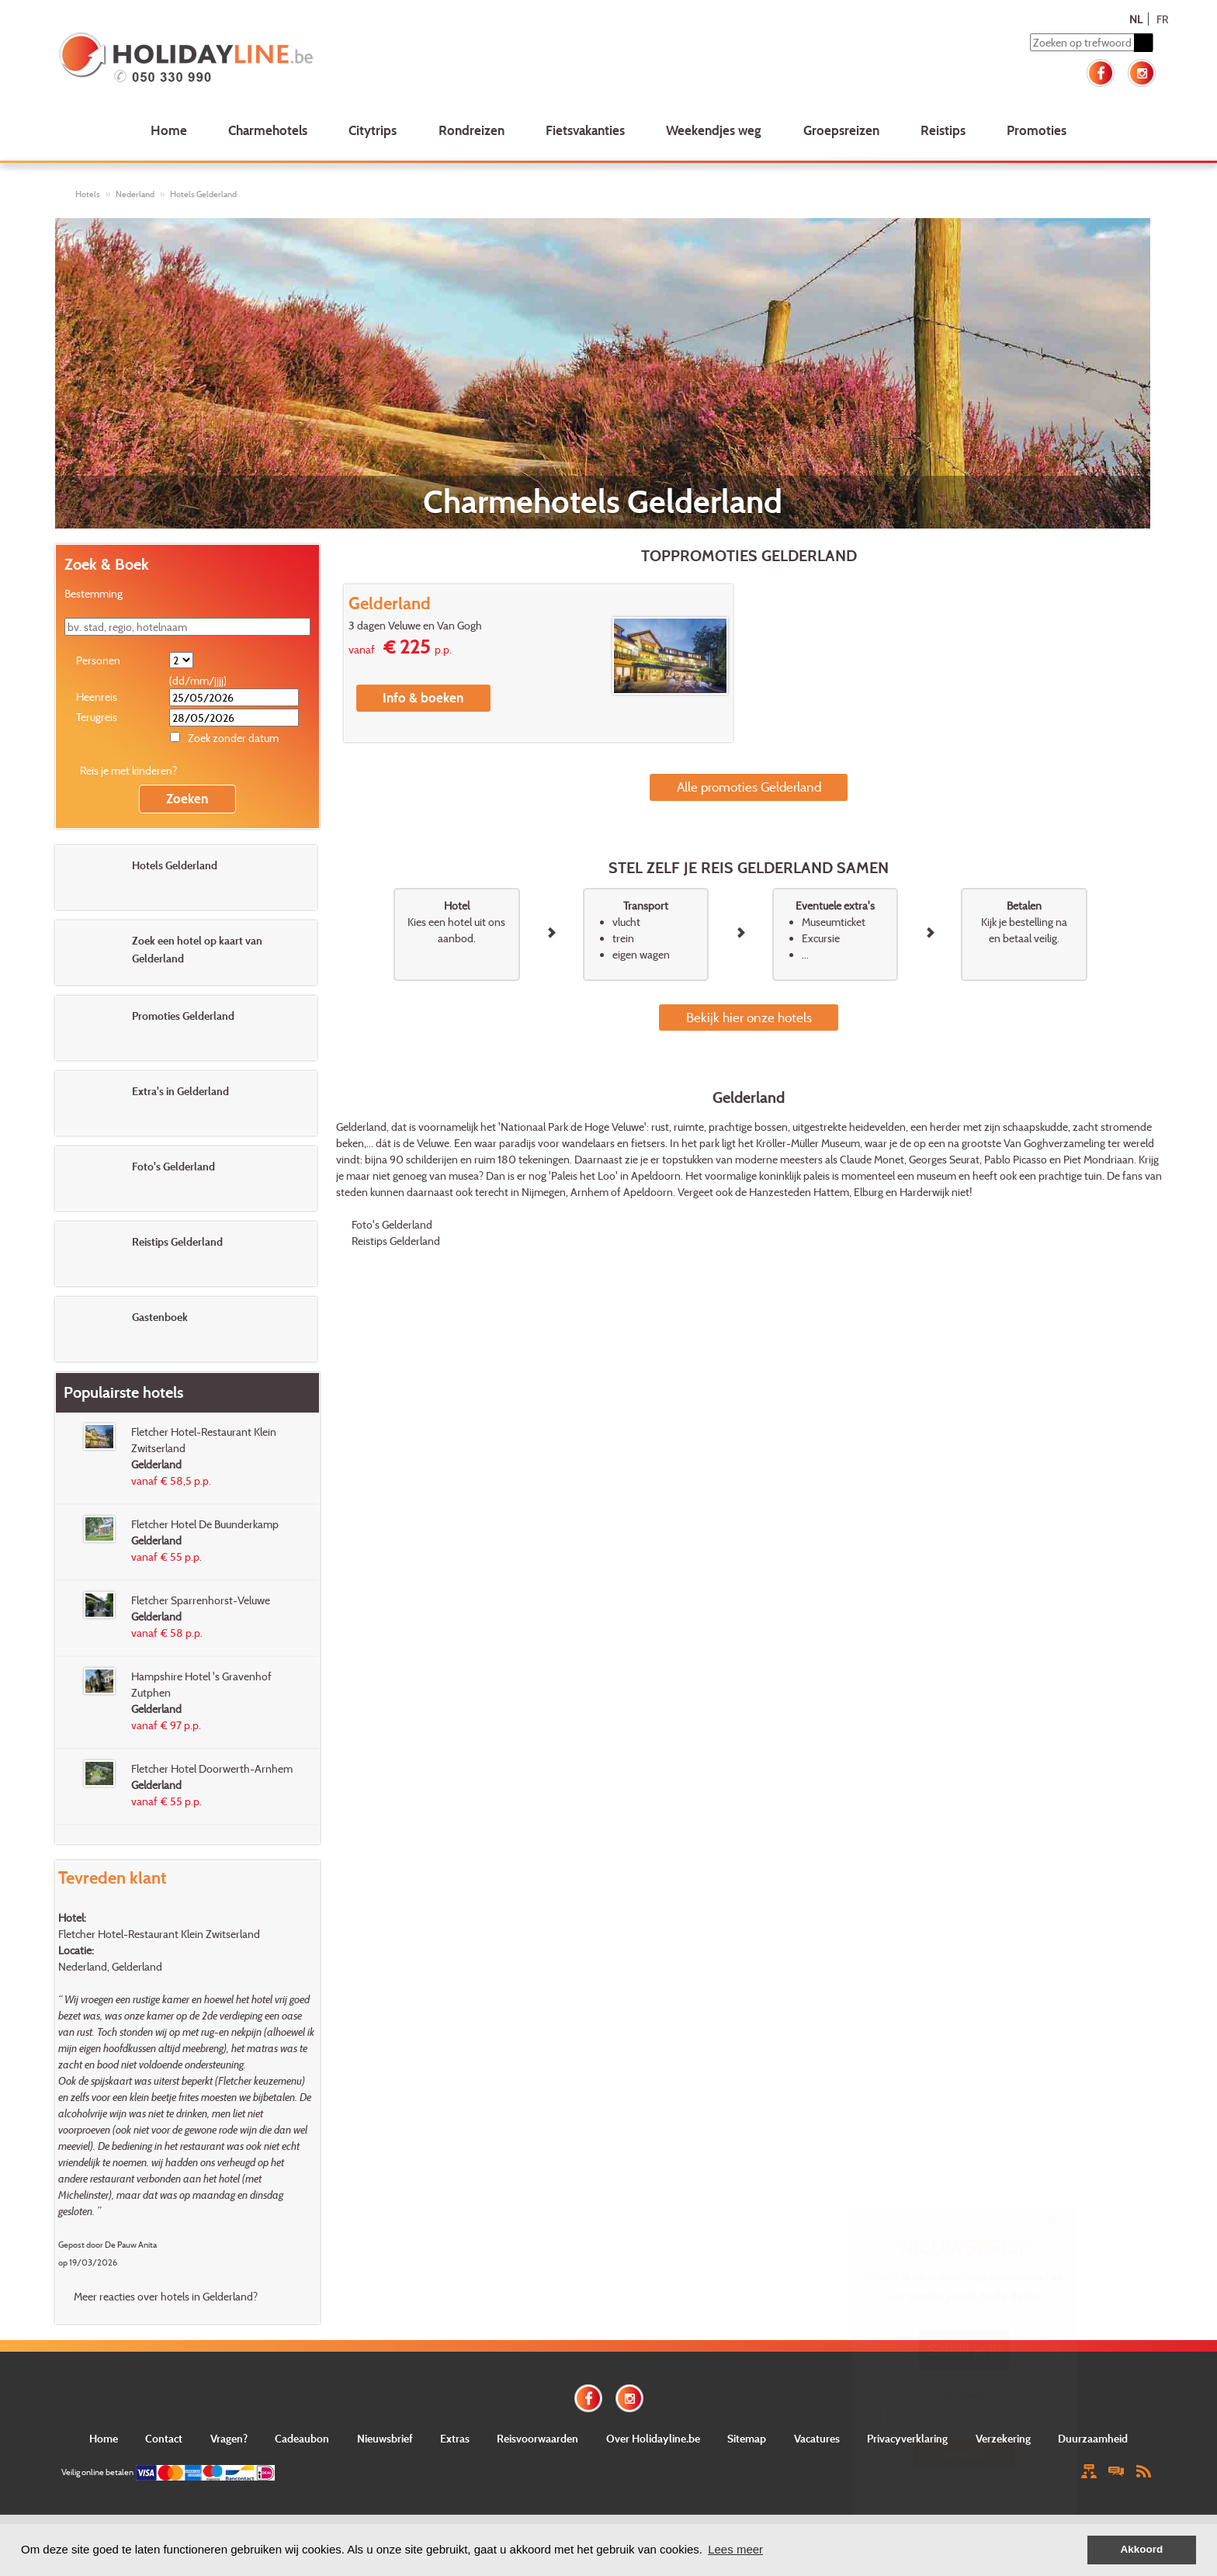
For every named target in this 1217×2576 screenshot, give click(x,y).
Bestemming (93, 593)
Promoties (1036, 130)
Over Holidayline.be (653, 2438)
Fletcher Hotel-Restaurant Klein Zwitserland (159, 1933)
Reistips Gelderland (396, 1240)
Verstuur (965, 2453)
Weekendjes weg (713, 130)
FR (1162, 19)
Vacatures (817, 2438)
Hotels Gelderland (203, 194)
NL (1135, 19)
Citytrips (372, 130)
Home (169, 130)
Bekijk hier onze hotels (749, 1017)
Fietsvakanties (585, 130)
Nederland (135, 194)
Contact (163, 2438)
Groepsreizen (841, 130)
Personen (98, 660)
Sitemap (746, 2438)
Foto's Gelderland (392, 1224)
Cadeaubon (302, 2438)
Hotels (87, 194)
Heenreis (96, 696)
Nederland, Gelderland (110, 1966)
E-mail (964, 2394)
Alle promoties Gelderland (749, 786)
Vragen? (229, 2438)
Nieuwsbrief (385, 2438)
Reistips (943, 130)
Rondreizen (471, 130)
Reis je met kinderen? (128, 770)
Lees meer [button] (735, 2549)
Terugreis (96, 716)
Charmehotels (267, 130)
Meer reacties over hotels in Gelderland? (166, 2296)
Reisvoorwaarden (537, 2438)
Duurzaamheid (1093, 2438)
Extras (455, 2438)
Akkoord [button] (1142, 2549)
